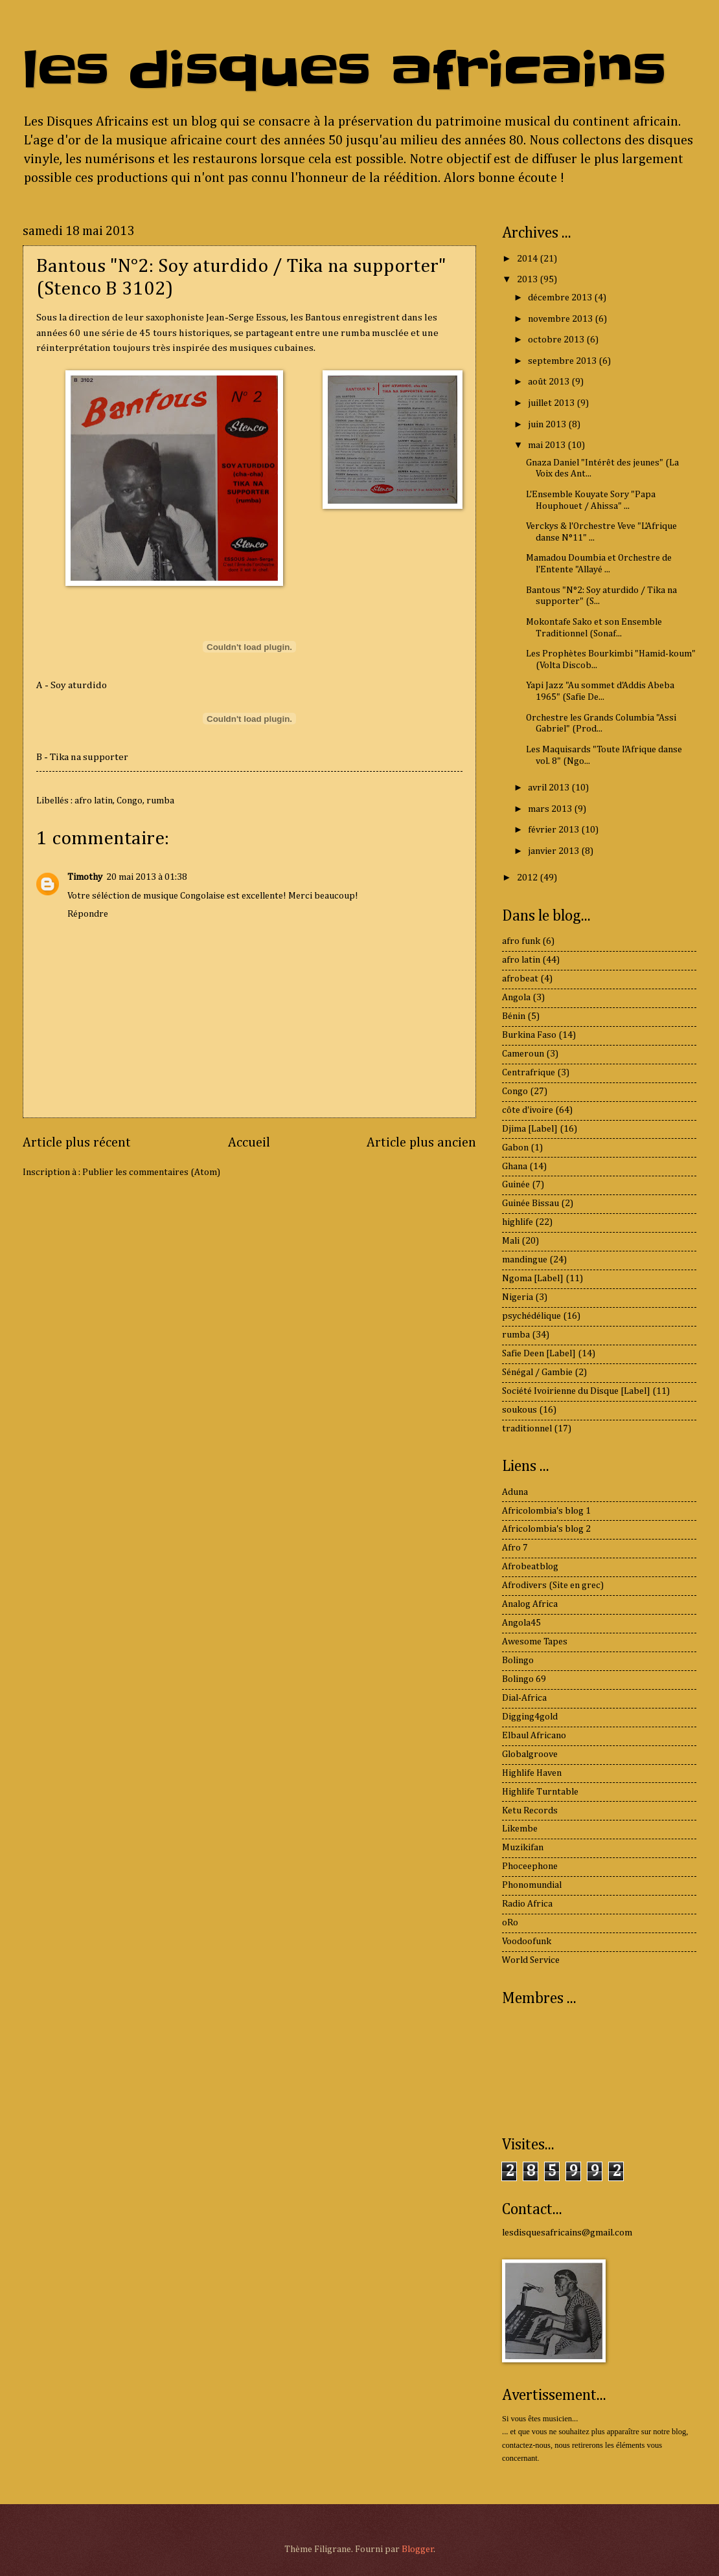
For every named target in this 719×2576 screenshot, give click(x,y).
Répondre (87, 914)
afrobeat (520, 978)
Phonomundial (532, 1885)
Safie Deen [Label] (539, 1353)
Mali (510, 1241)
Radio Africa (527, 1904)
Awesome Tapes (534, 1641)
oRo (510, 1922)
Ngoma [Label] (533, 1278)
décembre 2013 (561, 297)
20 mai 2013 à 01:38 (146, 877)
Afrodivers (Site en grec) (553, 1585)
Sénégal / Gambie (537, 1372)
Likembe (520, 1828)
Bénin (513, 1016)
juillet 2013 (552, 403)
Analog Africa (530, 1604)
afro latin (93, 800)
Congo (130, 800)
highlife (517, 1222)
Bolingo (518, 1660)
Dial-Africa (524, 1698)
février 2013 (554, 829)
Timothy (84, 877)
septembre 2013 (563, 361)
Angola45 (521, 1623)
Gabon (515, 1147)
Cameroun (523, 1053)
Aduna (515, 1492)
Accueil (249, 1143)
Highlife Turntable (540, 1792)
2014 (528, 258)
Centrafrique (528, 1072)
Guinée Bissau (530, 1203)
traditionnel (527, 1428)
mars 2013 (551, 809)
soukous (519, 1410)
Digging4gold (530, 1716)
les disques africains (344, 70)
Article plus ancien (421, 1143)
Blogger (418, 2549)
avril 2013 (549, 787)
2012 (528, 877)
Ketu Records (530, 1810)
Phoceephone (530, 1866)
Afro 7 (515, 1547)
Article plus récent (77, 1143)
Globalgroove (530, 1754)
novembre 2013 (561, 319)
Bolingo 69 (524, 1679)
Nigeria (517, 1297)
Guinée (516, 1184)
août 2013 (549, 381)
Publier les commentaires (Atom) (151, 1172)
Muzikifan (522, 1847)
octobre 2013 (557, 339)
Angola (516, 997)
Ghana (514, 1166)
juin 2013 (548, 424)
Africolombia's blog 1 (546, 1511)
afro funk (521, 941)
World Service (531, 1960)
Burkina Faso (529, 1035)
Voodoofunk (526, 1941)
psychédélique (531, 1316)
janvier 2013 (554, 851)
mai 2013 (547, 445)
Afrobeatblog (530, 1566)
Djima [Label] (530, 1129)
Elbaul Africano (534, 1735)
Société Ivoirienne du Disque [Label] (576, 1391)
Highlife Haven (532, 1773)
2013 (528, 279)
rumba (160, 800)
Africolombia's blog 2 (546, 1529)
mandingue (524, 1259)
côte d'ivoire (527, 1110)
